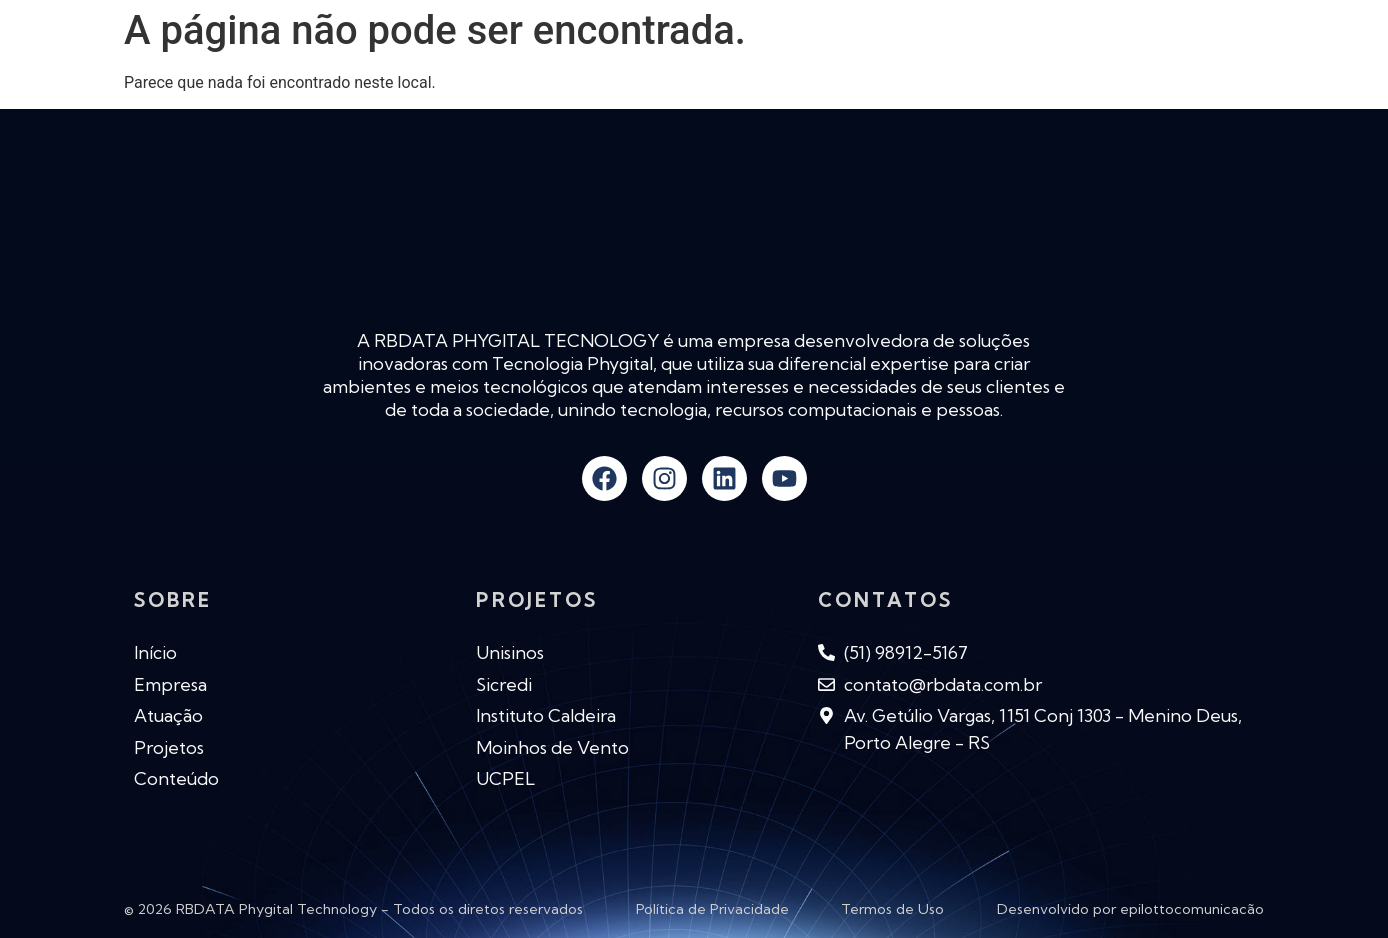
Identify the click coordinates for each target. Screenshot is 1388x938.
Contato (1209, 59)
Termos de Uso (892, 909)
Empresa (567, 59)
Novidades (807, 59)
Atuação (683, 59)
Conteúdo (938, 59)
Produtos (1078, 60)
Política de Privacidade (712, 909)
